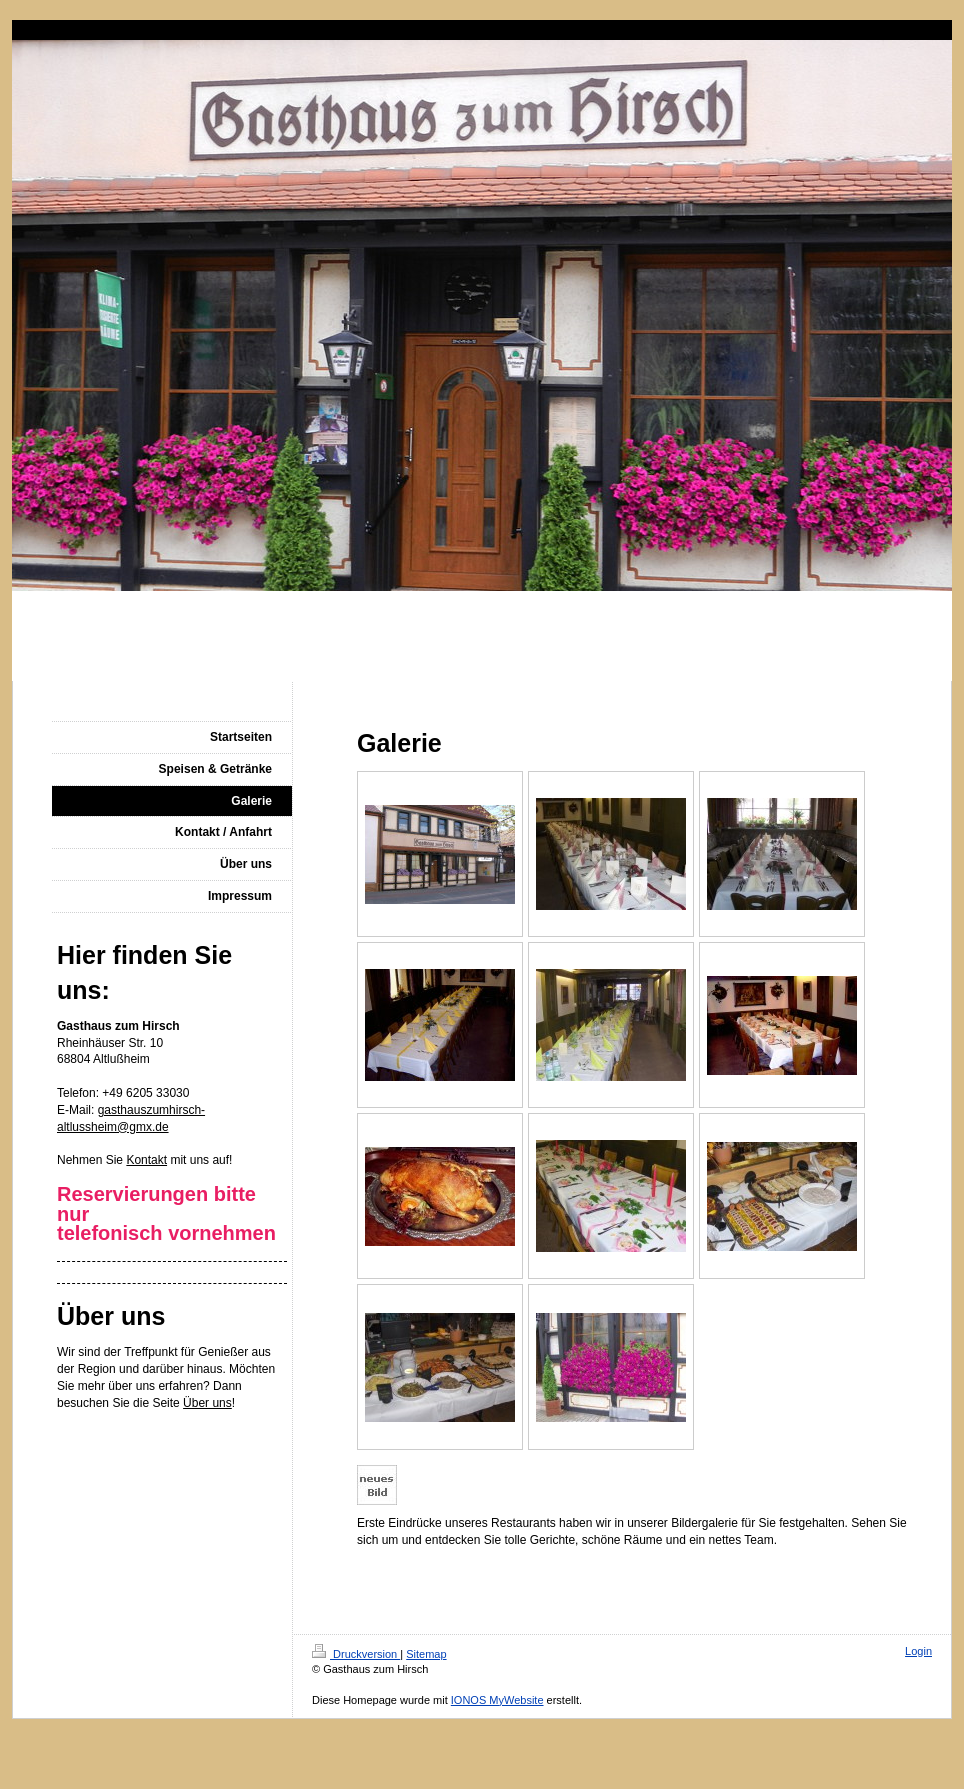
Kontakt (146, 1160)
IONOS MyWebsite (497, 1700)
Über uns (207, 1403)
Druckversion (356, 1654)
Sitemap (426, 1654)
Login (918, 1651)
